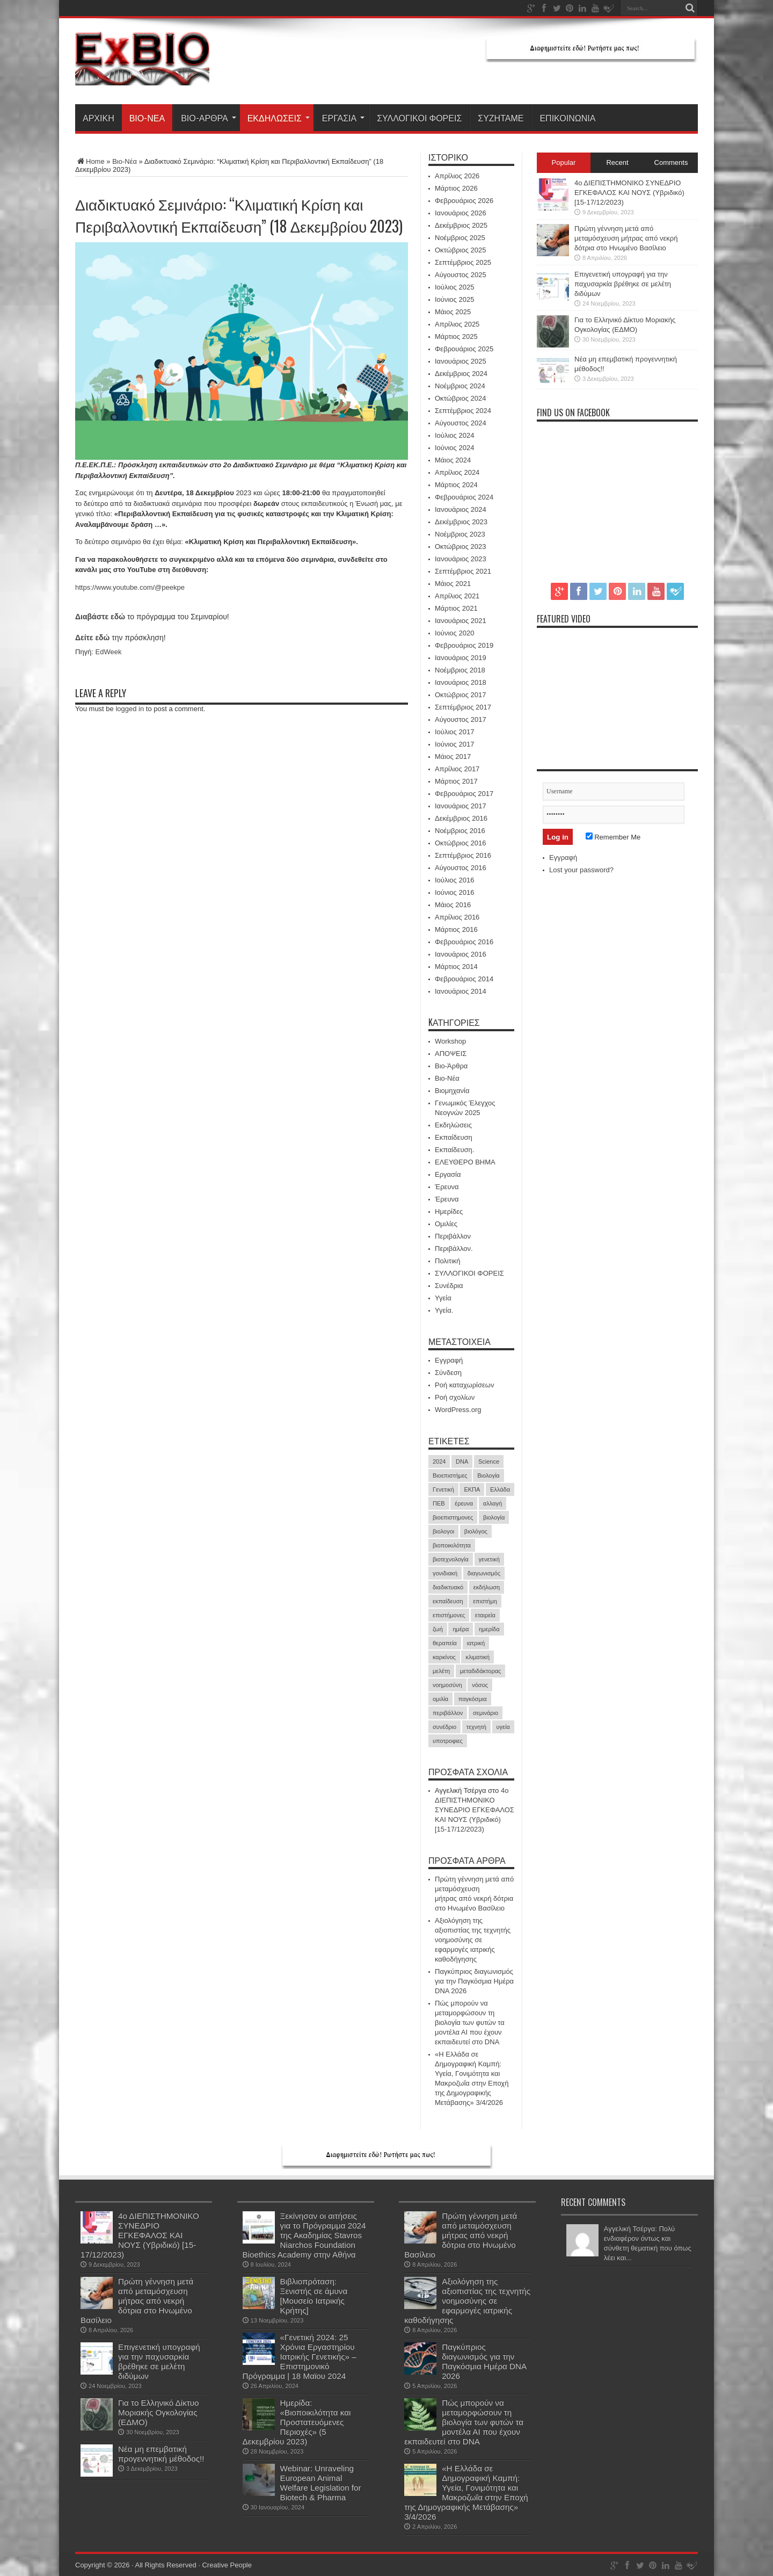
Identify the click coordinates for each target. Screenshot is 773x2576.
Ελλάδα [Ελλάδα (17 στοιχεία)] (500, 1489)
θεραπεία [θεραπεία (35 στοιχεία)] (445, 1643)
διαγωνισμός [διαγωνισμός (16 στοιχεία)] (484, 1573)
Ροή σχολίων (455, 1397)
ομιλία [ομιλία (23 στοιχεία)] (440, 1699)
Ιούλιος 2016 (454, 880)
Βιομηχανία (452, 1091)
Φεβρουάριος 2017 (464, 794)
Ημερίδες (449, 1211)
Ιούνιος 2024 (454, 448)
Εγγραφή (449, 1360)
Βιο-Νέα (147, 117)
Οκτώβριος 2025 (460, 250)
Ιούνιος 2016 (454, 892)
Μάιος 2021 (453, 584)
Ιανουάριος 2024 (460, 509)
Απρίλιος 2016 (457, 917)
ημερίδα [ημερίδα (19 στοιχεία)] (489, 1629)
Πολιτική (448, 1261)
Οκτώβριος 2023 (460, 546)
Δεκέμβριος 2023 (461, 522)
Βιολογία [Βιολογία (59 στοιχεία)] (488, 1475)
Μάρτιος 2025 (456, 336)
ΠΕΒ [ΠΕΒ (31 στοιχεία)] (439, 1503)
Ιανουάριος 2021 (460, 621)
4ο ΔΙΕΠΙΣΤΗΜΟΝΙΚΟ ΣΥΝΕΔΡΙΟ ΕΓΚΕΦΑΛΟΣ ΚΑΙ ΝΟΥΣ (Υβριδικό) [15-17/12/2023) (474, 1809)
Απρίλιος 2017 (457, 769)
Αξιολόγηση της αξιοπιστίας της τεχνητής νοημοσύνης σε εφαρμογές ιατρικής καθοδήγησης (473, 1939)
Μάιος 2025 (453, 312)
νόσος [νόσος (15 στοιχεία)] (480, 1685)
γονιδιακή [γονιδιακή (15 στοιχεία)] (445, 1573)
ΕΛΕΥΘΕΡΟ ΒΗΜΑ (465, 1162)
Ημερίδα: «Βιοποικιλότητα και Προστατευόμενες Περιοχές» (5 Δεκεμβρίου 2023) (297, 2422)
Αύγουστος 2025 (460, 275)
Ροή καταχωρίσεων (464, 1385)
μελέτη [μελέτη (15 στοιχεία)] (441, 1671)
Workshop (450, 1041)
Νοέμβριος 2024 (460, 386)
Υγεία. (444, 1310)
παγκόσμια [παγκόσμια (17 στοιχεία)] (472, 1699)
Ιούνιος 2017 (454, 744)
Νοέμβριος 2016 (460, 831)
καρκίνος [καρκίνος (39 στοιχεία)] (444, 1657)
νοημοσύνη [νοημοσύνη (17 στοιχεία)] (447, 1685)
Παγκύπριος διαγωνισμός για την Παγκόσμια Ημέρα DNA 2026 (474, 1981)
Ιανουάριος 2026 (460, 213)
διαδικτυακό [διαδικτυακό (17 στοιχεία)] (448, 1587)
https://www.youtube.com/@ (118, 587)
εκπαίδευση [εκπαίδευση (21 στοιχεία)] (448, 1601)
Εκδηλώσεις (278, 117)
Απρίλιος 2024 (457, 472)
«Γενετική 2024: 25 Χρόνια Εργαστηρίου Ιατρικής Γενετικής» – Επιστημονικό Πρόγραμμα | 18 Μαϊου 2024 (299, 2356)
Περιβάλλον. (454, 1248)
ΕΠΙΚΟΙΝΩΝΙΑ (567, 117)
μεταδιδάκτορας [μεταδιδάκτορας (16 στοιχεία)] (480, 1671)
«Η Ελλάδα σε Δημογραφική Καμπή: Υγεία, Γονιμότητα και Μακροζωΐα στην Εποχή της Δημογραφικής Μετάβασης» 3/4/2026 (466, 2492)
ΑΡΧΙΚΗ (98, 117)
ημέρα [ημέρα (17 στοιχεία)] (461, 1629)
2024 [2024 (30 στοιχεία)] (439, 1461)
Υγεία (443, 1298)
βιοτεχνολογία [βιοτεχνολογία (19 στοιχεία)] (451, 1559)
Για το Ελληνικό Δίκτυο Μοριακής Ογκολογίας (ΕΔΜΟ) (158, 2412)
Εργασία (343, 117)
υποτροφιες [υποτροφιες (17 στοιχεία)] (448, 1741)
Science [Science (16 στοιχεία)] (488, 1461)
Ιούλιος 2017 (454, 732)
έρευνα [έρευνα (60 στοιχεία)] (464, 1503)
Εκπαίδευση (453, 1137)
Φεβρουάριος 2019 (464, 645)
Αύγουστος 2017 (460, 719)
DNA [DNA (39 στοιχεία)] (462, 1461)
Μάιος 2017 (453, 756)
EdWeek (109, 652)
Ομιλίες (446, 1224)
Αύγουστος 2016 (460, 868)
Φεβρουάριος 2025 (464, 349)
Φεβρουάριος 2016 (464, 942)
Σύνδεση (448, 1373)
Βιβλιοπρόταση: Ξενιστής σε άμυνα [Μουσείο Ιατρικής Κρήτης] (314, 2296)
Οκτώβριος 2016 (460, 843)
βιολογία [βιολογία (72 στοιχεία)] (494, 1517)
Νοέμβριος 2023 (460, 534)
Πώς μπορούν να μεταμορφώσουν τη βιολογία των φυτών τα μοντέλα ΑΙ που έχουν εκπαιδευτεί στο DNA (470, 2022)
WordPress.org (458, 1410)
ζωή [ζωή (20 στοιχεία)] (438, 1629)
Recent (617, 162)
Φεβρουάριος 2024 (464, 497)
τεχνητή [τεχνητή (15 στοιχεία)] (476, 1727)
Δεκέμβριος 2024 (461, 374)
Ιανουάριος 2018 (460, 682)
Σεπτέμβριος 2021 (463, 571)
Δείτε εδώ (92, 637)
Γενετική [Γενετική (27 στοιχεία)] (443, 1489)
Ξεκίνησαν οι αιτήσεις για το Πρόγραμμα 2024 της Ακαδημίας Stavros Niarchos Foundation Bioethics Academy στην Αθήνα (304, 2235)
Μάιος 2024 (453, 460)
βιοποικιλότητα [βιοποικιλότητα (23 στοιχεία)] (452, 1545)
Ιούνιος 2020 (454, 633)
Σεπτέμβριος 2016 (463, 855)
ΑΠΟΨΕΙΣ (450, 1054)
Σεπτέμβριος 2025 (463, 262)
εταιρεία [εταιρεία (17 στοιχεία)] (485, 1615)
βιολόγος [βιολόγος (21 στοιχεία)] (475, 1531)
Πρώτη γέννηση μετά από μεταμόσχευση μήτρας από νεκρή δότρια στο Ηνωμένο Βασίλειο (625, 238)
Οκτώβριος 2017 (460, 695)
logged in (129, 709)
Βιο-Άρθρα (208, 117)
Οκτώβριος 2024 (460, 398)
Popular (564, 162)
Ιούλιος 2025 (454, 287)
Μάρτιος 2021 (456, 608)
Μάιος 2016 (453, 905)
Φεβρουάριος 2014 (464, 979)
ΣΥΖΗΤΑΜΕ (500, 117)
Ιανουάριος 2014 (460, 991)
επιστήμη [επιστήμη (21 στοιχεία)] (485, 1601)
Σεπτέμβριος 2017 (463, 707)
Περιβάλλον (453, 1236)
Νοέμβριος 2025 (460, 238)
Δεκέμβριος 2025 (461, 225)
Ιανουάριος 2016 (460, 954)
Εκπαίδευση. (454, 1150)
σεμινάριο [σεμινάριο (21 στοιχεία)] (485, 1713)
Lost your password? (581, 870)
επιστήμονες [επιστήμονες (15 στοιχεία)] (449, 1615)
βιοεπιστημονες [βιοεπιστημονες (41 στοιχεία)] (453, 1517)
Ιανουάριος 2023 (460, 559)
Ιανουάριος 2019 (460, 658)
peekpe (173, 587)
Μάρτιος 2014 (456, 967)
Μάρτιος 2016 (456, 929)
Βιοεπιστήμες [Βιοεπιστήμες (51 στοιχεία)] (450, 1475)
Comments (671, 162)
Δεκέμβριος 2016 (461, 818)
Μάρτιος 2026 (456, 188)
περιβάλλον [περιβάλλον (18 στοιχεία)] (448, 1713)
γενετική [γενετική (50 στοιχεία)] (489, 1559)
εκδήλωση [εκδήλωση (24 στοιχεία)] (486, 1587)
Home (90, 161)
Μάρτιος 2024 (456, 485)
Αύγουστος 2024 (460, 423)
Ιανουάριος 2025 (460, 361)
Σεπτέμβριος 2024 (463, 411)
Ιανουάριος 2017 (460, 806)
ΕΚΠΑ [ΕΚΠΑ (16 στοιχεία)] (472, 1489)
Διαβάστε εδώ (100, 616)
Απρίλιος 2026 (457, 176)
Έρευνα (447, 1187)
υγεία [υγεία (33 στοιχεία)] (503, 1727)
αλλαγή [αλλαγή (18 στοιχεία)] (492, 1503)
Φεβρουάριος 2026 (464, 201)
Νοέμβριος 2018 (460, 670)
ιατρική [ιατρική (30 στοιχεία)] (476, 1643)
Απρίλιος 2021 (457, 596)
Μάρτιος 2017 (456, 781)
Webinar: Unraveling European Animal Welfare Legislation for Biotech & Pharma (320, 2483)
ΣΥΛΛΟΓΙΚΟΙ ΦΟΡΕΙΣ (419, 117)
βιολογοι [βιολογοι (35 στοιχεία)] (443, 1531)
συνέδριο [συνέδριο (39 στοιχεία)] (444, 1727)
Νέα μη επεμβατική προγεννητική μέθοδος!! (161, 2453)
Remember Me (613, 837)
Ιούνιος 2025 (454, 299)
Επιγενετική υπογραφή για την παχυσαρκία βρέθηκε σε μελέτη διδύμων (622, 284)
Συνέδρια (449, 1286)
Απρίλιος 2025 (457, 324)
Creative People (227, 2565)
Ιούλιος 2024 (454, 435)
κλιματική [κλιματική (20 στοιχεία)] (477, 1657)
